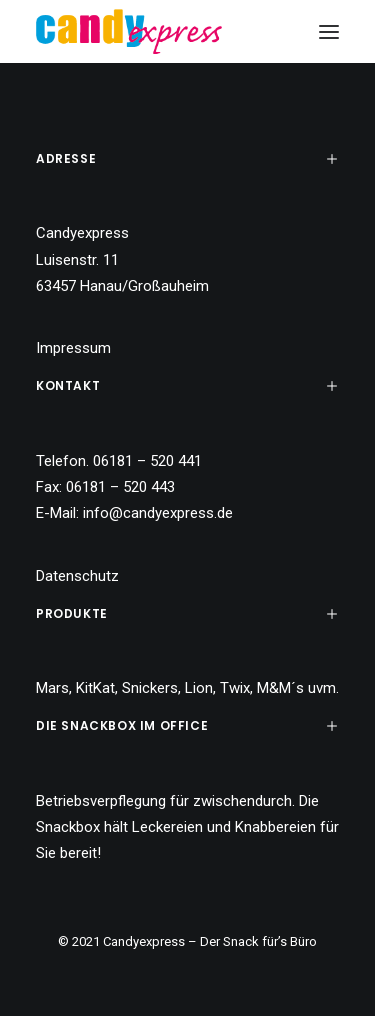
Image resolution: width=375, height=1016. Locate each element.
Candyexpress (144, 941)
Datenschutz (77, 576)
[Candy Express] (129, 31)
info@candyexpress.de (158, 513)
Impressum (73, 348)
